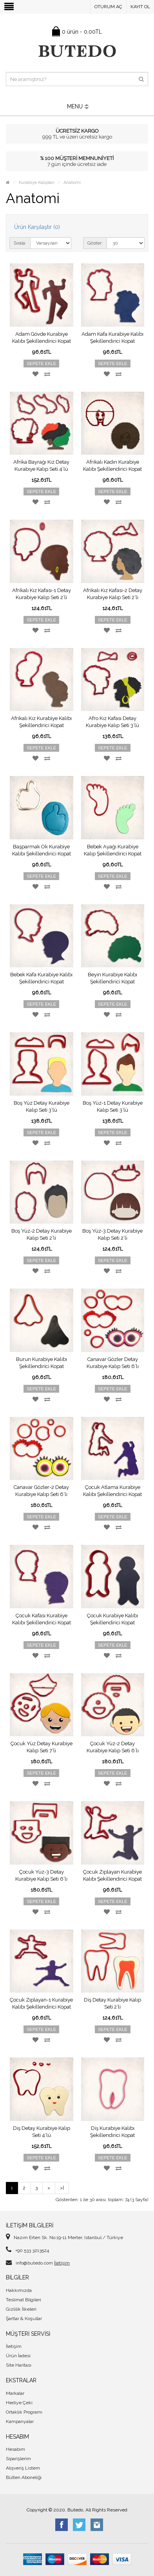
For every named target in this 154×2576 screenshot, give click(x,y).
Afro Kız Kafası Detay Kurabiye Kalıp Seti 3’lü (112, 721)
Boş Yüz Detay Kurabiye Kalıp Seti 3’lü (41, 1106)
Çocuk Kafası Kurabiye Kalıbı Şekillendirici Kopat (41, 1619)
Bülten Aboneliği (24, 2477)
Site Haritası (18, 2365)
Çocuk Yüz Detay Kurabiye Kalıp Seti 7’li (41, 1747)
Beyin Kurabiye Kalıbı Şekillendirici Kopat (112, 978)
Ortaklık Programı (24, 2412)
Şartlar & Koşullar (24, 2318)
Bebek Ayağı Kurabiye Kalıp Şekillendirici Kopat (112, 850)
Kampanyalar (20, 2421)
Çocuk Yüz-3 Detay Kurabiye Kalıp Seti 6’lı (41, 1875)
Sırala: (20, 243)
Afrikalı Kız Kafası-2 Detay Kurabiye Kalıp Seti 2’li (112, 593)
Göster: (95, 243)
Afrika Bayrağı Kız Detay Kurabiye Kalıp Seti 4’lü (41, 465)
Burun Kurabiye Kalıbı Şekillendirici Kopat (41, 1362)
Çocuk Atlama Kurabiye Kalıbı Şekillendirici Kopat (112, 1490)
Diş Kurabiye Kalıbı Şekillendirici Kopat (112, 2131)
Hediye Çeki (19, 2402)
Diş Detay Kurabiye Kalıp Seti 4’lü (41, 2131)
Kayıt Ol (140, 6)
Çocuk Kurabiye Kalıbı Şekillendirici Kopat (112, 1619)
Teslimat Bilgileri (23, 2299)
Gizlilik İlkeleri (21, 2309)
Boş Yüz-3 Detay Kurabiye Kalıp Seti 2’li (112, 1234)
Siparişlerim (18, 2458)
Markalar (15, 2393)
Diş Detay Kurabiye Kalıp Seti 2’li (112, 2003)
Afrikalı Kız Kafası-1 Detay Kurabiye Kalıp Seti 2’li (41, 593)
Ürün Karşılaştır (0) (37, 227)
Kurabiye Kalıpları (36, 182)
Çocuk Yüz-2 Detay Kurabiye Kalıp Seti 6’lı (113, 1747)
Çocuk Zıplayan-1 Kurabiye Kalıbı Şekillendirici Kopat (41, 2003)
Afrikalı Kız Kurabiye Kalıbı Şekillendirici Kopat (41, 721)
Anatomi (72, 182)
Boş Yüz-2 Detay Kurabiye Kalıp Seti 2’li (41, 1234)
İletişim (62, 2263)
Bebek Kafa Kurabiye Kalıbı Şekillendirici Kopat (41, 978)
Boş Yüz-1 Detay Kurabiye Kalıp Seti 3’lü (113, 1106)
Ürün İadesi (18, 2355)
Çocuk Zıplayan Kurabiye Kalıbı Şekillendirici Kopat (112, 1875)
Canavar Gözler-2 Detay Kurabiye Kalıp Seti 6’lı (41, 1490)
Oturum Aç (108, 6)
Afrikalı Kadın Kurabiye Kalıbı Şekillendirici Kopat (112, 465)
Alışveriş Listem (23, 2468)
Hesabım (15, 2449)
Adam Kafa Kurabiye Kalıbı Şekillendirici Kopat (112, 337)
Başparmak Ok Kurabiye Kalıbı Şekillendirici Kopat (41, 850)
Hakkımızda (19, 2290)
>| (62, 2188)
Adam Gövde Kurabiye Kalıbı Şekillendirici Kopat (41, 337)
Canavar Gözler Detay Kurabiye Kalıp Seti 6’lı (113, 1362)
